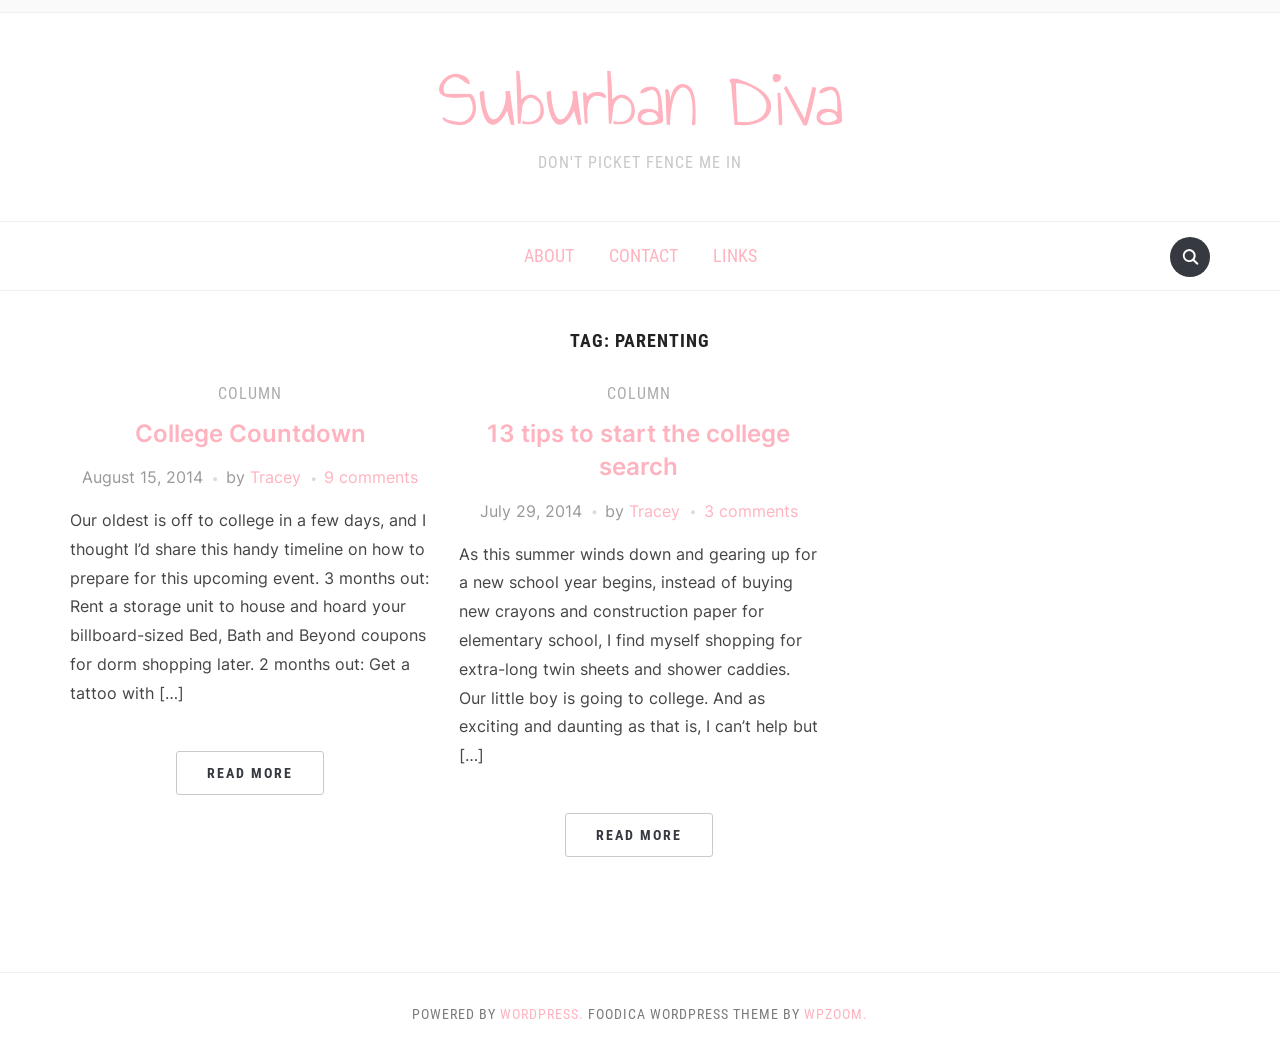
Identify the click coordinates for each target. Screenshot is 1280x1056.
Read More (250, 773)
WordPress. (542, 1014)
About (549, 255)
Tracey (275, 477)
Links (735, 255)
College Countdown (250, 433)
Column (250, 393)
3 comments (751, 511)
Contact (643, 255)
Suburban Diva (640, 99)
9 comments (371, 477)
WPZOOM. (836, 1014)
